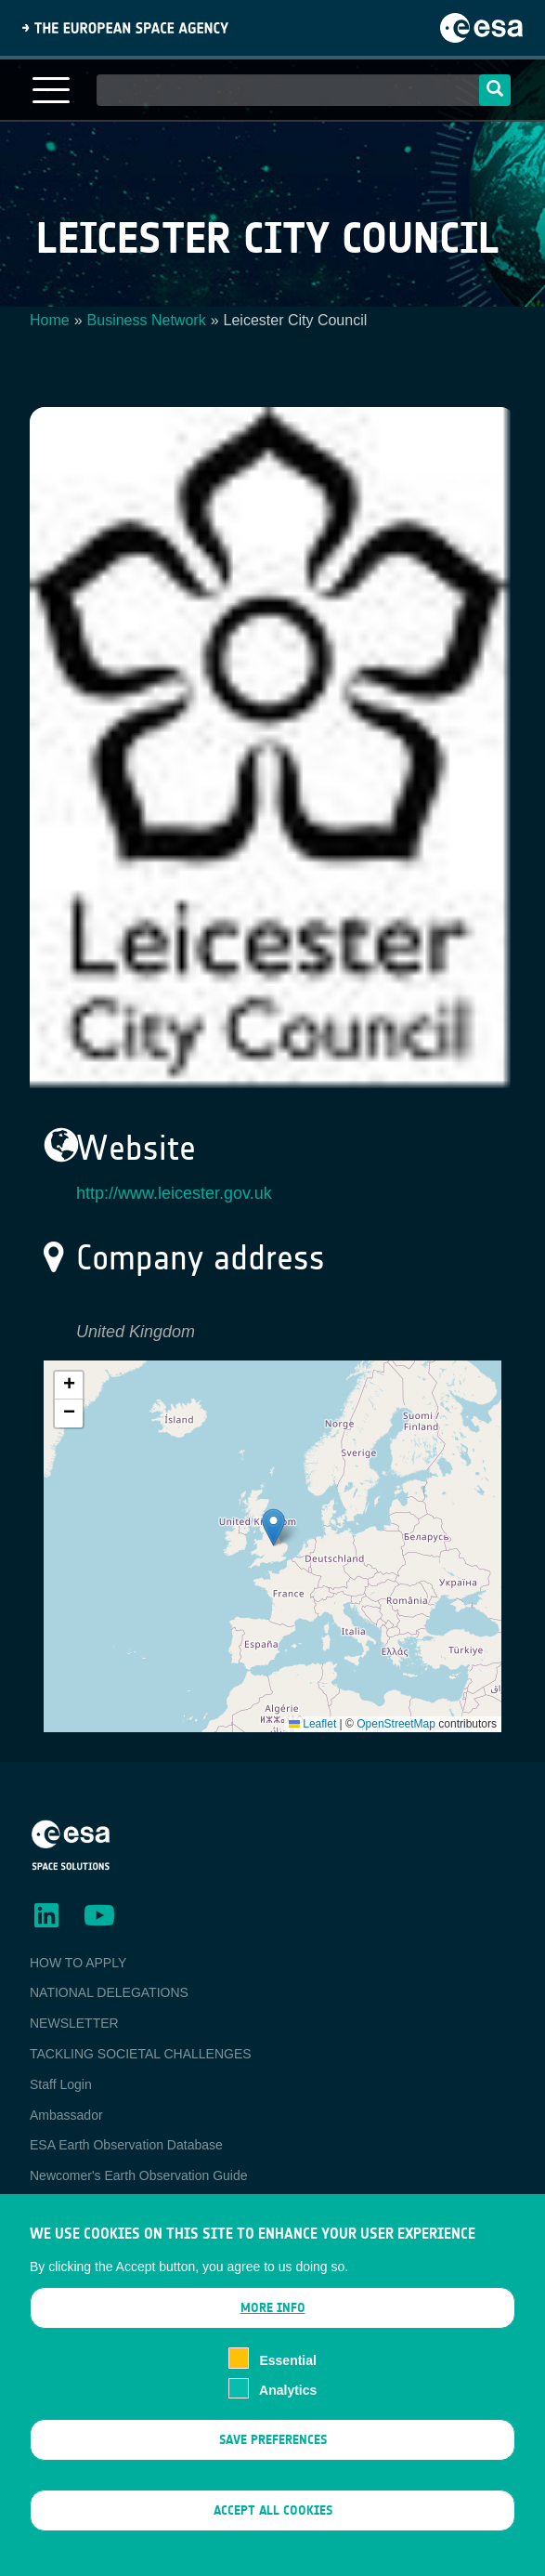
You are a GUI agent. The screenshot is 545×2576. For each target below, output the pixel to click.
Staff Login (61, 2084)
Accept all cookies (273, 2530)
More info (272, 2327)
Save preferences (273, 2459)
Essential (287, 2379)
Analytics (288, 2409)
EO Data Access (77, 2206)
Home (50, 320)
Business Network (146, 320)
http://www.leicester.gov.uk (174, 1193)
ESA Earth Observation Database (126, 2144)
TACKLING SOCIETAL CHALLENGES (141, 2053)
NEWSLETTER (74, 2023)
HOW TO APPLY (78, 1962)
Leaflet (312, 1723)
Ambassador (66, 2115)
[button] (273, 1527)
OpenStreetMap (396, 1723)
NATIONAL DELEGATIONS (109, 1992)
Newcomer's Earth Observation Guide (139, 2175)
